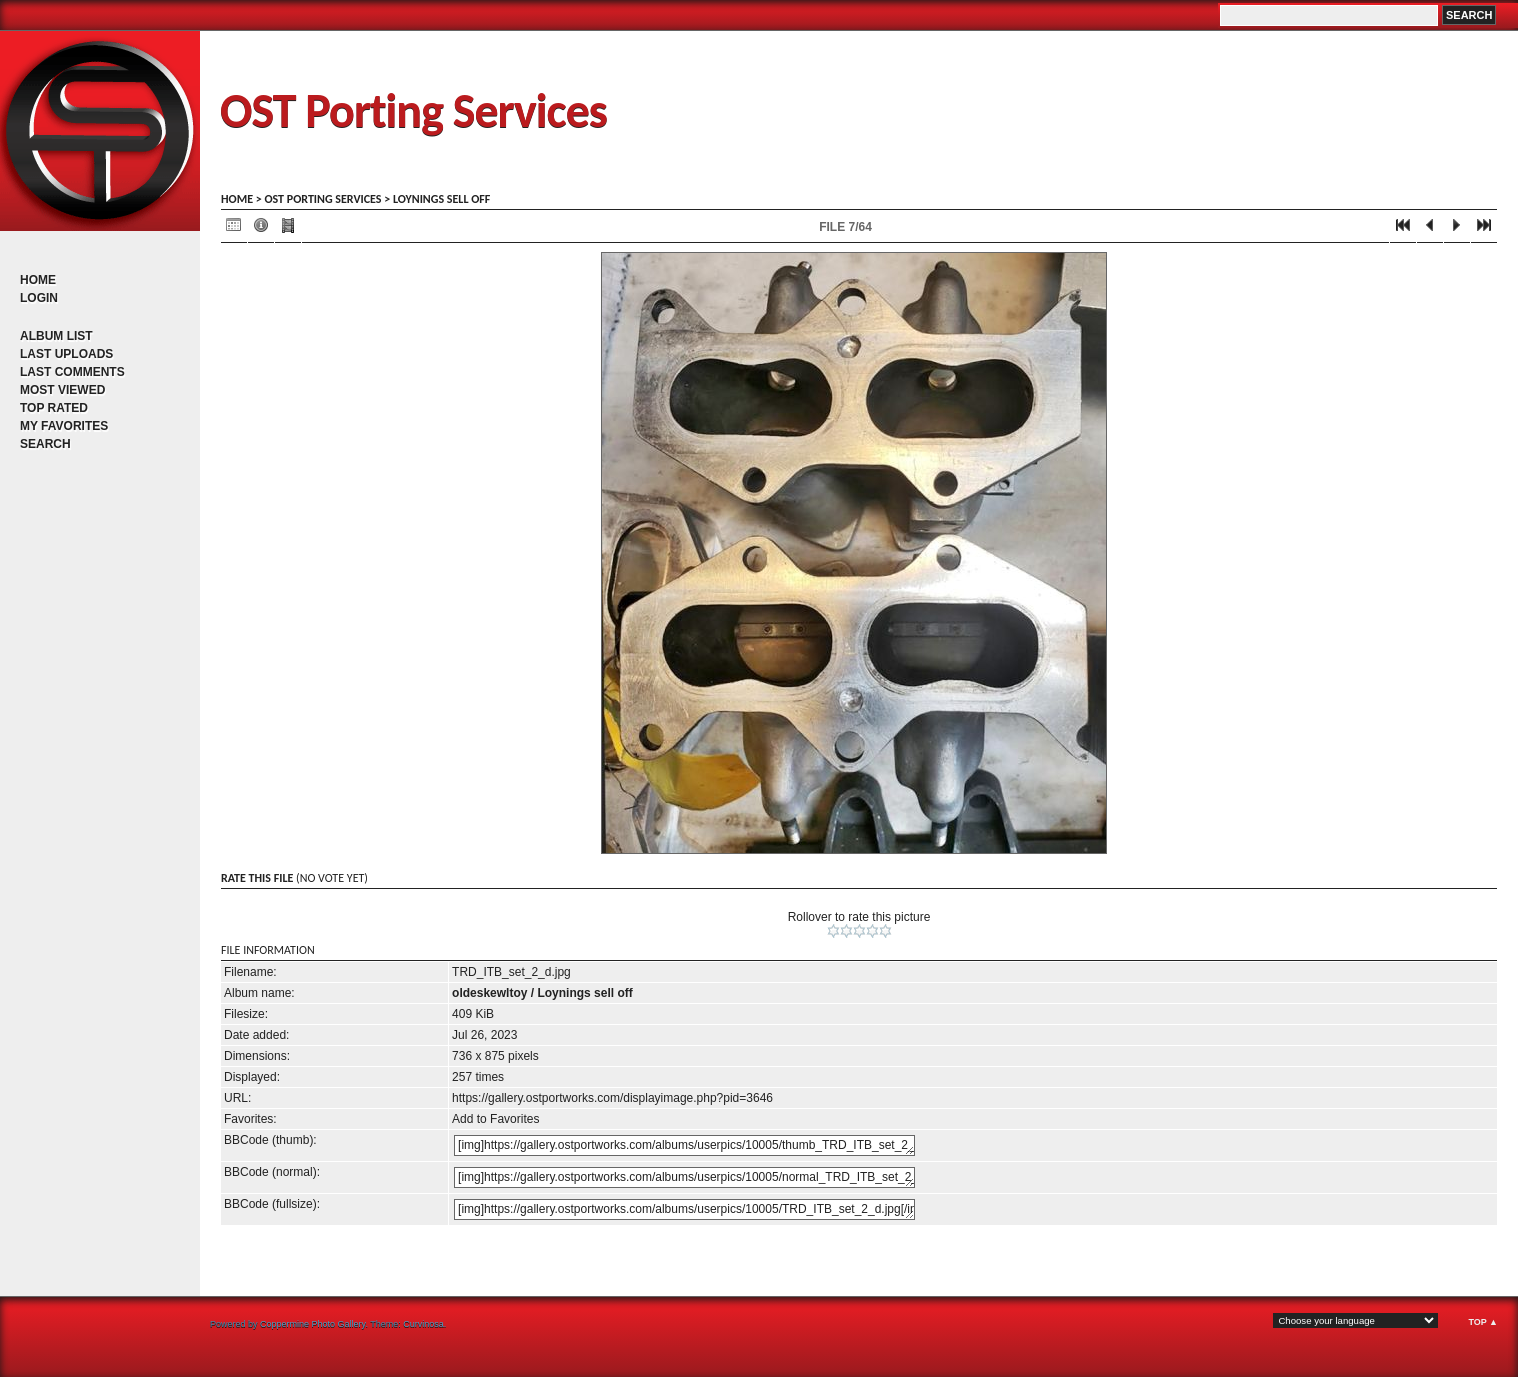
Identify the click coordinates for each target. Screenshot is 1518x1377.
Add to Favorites (495, 1119)
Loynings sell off (441, 199)
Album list (56, 336)
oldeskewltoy (489, 993)
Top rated (54, 408)
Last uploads (66, 354)
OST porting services (322, 199)
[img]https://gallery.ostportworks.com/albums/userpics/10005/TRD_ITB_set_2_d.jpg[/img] (684, 1209)
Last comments (72, 372)
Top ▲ (1483, 1322)
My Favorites (64, 426)
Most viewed (62, 390)
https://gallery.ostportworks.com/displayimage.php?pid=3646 (612, 1098)
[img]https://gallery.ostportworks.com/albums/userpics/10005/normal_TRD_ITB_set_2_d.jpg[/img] (684, 1177)
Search (45, 444)
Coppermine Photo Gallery (312, 1324)
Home (38, 280)
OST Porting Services (413, 110)
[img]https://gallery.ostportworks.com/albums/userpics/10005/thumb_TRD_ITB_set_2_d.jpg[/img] (684, 1145)
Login (39, 298)
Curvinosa (423, 1324)
